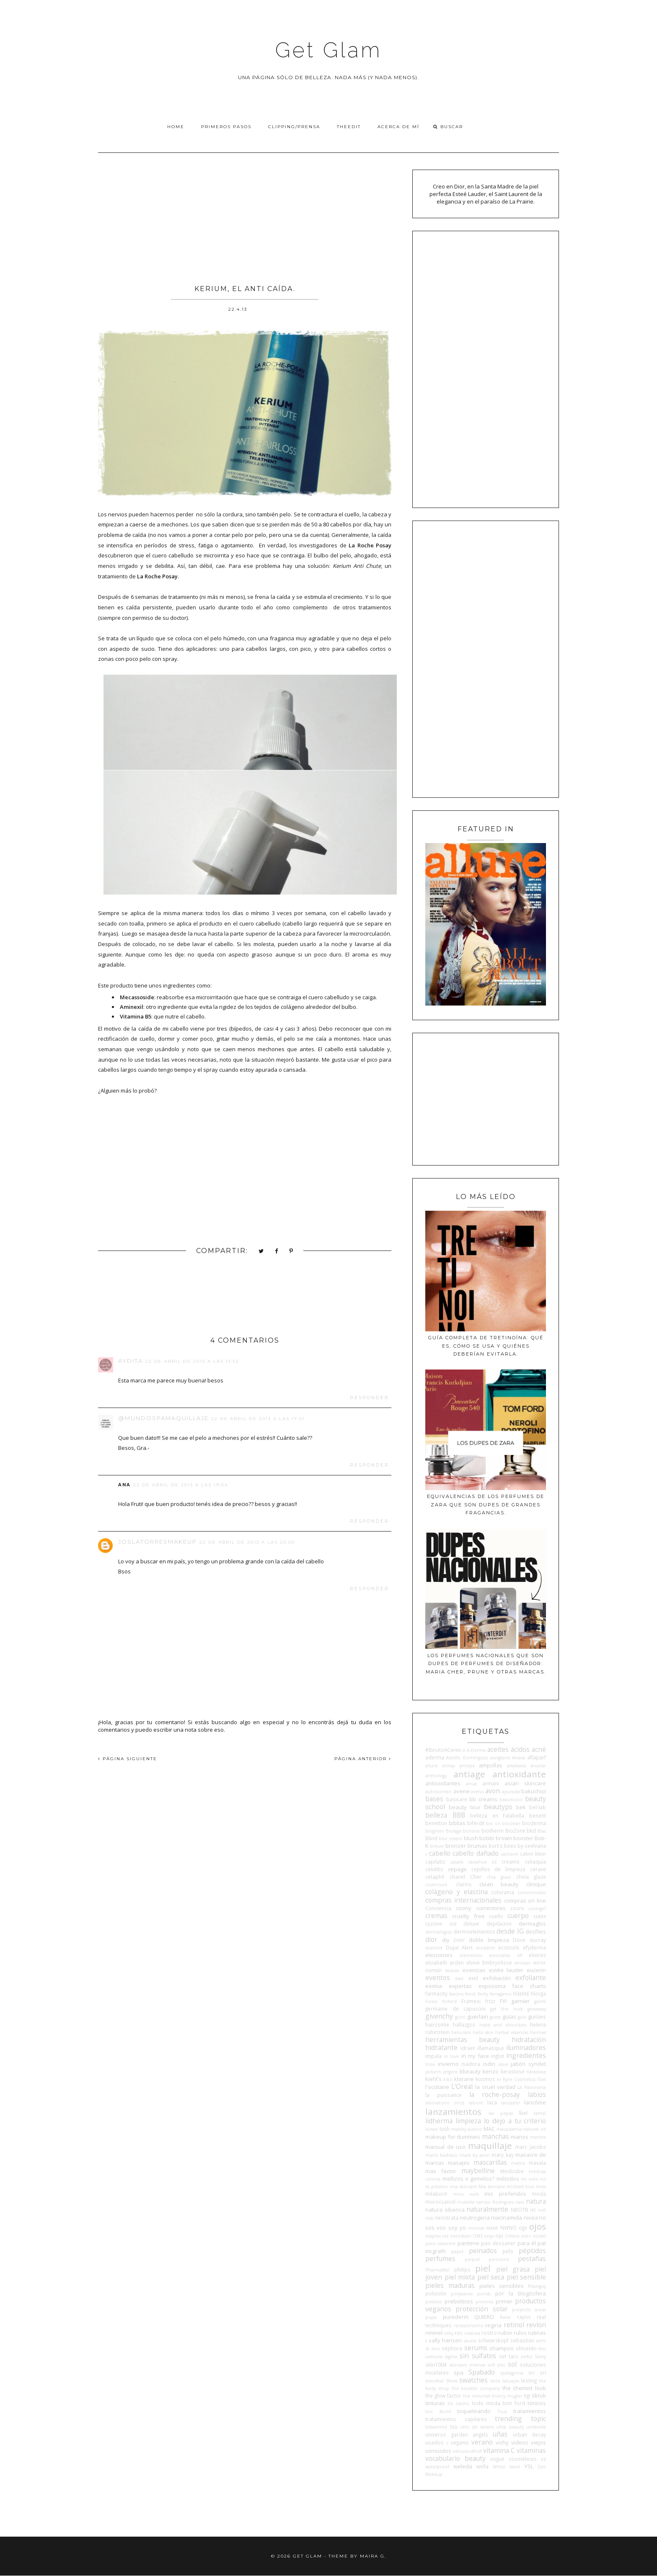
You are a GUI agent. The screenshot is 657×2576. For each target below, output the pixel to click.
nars (519, 2202)
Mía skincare (492, 2186)
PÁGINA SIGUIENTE (127, 1758)
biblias (457, 1823)
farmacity (436, 1993)
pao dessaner (498, 2243)
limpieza (468, 2120)
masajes (459, 2162)
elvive (473, 1962)
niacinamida (506, 2217)
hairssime (437, 2024)
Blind (431, 1838)
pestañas (532, 2258)
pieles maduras (450, 2285)
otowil (539, 2236)
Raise (505, 2317)
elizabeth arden (444, 1962)
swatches (473, 2380)
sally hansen (445, 2340)
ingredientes (526, 2055)
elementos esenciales (485, 1955)
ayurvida (511, 1792)
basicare (456, 1799)
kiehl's (433, 2079)
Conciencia (438, 1908)
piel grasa (513, 2269)
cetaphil (434, 1876)
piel (483, 2268)
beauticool (510, 1799)
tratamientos (529, 2411)
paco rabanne (440, 2243)
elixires (537, 1955)
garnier (520, 2001)
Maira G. (373, 2556)
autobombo (438, 1792)
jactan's (433, 2072)
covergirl (537, 1908)
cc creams (506, 1861)
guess (495, 2017)
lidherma (439, 2120)
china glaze (531, 1876)
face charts (529, 1986)
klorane (464, 2079)
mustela (465, 2202)
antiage (469, 1774)
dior (431, 1939)
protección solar (481, 2308)
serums (475, 2347)
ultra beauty (509, 2427)
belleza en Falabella (497, 1815)
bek (521, 1807)
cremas (436, 1915)
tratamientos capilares (456, 2419)
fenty (483, 1994)
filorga (538, 1993)
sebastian (522, 2340)
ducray (538, 1940)
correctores (491, 1908)
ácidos (520, 1749)
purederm (455, 2317)
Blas (542, 1831)
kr (499, 2079)
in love (451, 2056)
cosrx (517, 1908)
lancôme (535, 2102)
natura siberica (445, 2209)
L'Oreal (462, 2086)
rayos (524, 2316)
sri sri (537, 2372)
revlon (536, 2324)
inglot (497, 2056)
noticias (476, 2228)
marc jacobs (530, 2146)
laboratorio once (444, 2103)
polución (435, 2293)
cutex (539, 1916)
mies (541, 2186)
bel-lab (537, 1807)
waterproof (437, 2467)
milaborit (436, 2193)
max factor (440, 2171)
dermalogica (438, 1932)
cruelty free (468, 1916)
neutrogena (475, 2217)
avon (492, 1790)
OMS (478, 2236)
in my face (475, 2056)
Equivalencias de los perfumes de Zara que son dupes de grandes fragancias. (485, 1504)
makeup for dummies (452, 2136)
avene (461, 1791)
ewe (459, 1978)
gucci (460, 2017)
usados (434, 2442)
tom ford (513, 2403)
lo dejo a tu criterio (515, 2120)
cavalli (456, 1862)
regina (493, 2325)
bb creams (483, 1799)
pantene (468, 2243)
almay (448, 1766)
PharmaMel (437, 2270)
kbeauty (470, 2071)
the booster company (476, 2388)
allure (431, 1766)
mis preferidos (505, 2193)
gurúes (537, 2016)
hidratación (529, 2039)
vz (543, 2458)
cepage (457, 1869)
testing (529, 2380)
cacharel (509, 1854)
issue (503, 2064)
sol (512, 2364)
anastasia (516, 1766)
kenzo (491, 2071)
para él (526, 2243)
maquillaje (490, 2145)
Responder (369, 1397)
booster (523, 1838)
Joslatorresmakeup (157, 1541)
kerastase (513, 2071)
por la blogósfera (520, 2293)
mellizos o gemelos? (468, 2178)
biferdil (475, 1823)
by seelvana (531, 1845)
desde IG (510, 1931)
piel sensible (526, 2277)
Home (175, 126)
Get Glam (328, 50)
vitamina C (499, 2450)
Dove (519, 1940)
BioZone (515, 1830)
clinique (536, 1884)
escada (452, 1970)
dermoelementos (474, 1931)
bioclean (511, 1823)
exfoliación (497, 1978)
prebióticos (459, 2301)
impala (433, 2056)
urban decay (529, 2434)
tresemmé (436, 2427)
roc (459, 2332)
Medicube (512, 2171)
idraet (467, 2048)
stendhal (434, 2381)
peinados (483, 2250)
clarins (464, 1884)
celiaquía (535, 1861)
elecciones (439, 1955)
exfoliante (530, 1977)
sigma (451, 2356)
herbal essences (511, 2032)
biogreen (434, 1831)
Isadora (470, 2063)
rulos (520, 2332)
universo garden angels (456, 2434)
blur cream (450, 1838)
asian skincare (525, 1783)
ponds (484, 2294)
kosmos (485, 2079)
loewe (431, 2129)
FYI (503, 2001)
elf (519, 1955)
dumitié (433, 1948)
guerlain (477, 2016)
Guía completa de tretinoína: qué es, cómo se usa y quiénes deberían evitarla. (485, 1346)
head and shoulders (503, 2025)
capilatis (435, 1861)
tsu (454, 2426)
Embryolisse (497, 1962)
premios (484, 2302)
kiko (448, 2079)
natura (536, 2201)
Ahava (518, 1758)
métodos (508, 2178)
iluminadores (526, 2047)
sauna (470, 2341)
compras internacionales (463, 1900)
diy (446, 1940)
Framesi (471, 2001)
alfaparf (536, 1757)
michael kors (520, 2186)
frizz (490, 2001)
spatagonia (511, 2373)
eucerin (536, 1970)
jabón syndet (528, 2064)
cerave (538, 1869)
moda (539, 2193)
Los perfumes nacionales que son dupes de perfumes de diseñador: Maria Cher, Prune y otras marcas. (486, 1664)
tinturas (435, 2403)
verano (482, 2442)
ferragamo (501, 1994)
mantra (538, 2137)
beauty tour (465, 1807)
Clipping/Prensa (294, 126)
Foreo (431, 2001)
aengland (500, 1758)
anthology (436, 1776)
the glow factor (443, 2395)
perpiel (472, 2259)
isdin (489, 2064)
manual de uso (445, 2147)
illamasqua (490, 2048)
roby (448, 2333)
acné (539, 1749)
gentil (540, 2001)
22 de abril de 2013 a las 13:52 (192, 1361)
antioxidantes (442, 1783)
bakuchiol (533, 1791)
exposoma (492, 1986)
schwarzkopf (493, 2340)
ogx (523, 2227)
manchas (495, 2136)
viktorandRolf (467, 2451)
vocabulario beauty (455, 2458)
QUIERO (484, 2317)
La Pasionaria (531, 2087)
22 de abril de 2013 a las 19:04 (180, 1485)
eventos (437, 1977)
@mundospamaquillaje (163, 1418)
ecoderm (485, 1948)
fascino (456, 1994)
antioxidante (519, 1774)
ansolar (538, 1766)
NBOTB (519, 2209)
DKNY (459, 1940)
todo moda (486, 2403)
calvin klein (533, 1853)
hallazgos (464, 2024)
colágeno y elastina (456, 1891)
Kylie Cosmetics (519, 2079)
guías (509, 2016)
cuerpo (518, 1915)
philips (462, 2269)
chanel (457, 1876)
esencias (474, 1970)
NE (533, 2210)
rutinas (537, 2332)
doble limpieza (489, 1940)
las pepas (501, 2113)
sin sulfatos (478, 2355)
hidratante (441, 2047)
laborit (476, 2103)
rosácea (472, 2333)
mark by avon (475, 2155)
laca (492, 2102)
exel (473, 1978)
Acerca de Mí (398, 126)
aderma (434, 1757)
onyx (489, 2236)
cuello (496, 1916)
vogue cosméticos (513, 2458)
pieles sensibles (501, 2286)
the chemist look (524, 2388)
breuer (437, 1846)
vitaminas (531, 2450)
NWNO (508, 2227)
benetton (436, 1823)
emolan (522, 1963)
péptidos (532, 2250)
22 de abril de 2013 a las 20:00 (247, 1542)
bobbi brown (495, 1838)
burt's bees (502, 1845)
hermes (538, 2032)
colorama (502, 1892)
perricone (499, 2259)
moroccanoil (440, 2201)
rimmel (433, 2332)
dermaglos (532, 1923)
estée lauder (506, 1970)
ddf (452, 1924)
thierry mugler (506, 2396)
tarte (495, 2381)
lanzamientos (453, 2111)
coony (463, 1908)
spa (458, 2372)
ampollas (490, 1765)
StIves (452, 2381)
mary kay (502, 2154)
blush (471, 1838)
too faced (437, 2411)
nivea (531, 2217)
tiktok (539, 2395)
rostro (489, 2332)
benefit (537, 1815)
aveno (477, 1792)
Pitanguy (537, 2286)
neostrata (446, 2217)
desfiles (535, 1931)
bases (434, 1798)
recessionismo (469, 2325)
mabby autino (466, 2129)
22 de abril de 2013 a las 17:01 (258, 1418)
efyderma (534, 1947)
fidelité (521, 1993)
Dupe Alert (459, 1947)
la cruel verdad (495, 2087)
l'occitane (437, 2087)
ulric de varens (477, 2427)
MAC (489, 2128)
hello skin (483, 2032)
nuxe (492, 2227)
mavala (537, 2162)
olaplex (433, 2236)
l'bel (541, 2079)
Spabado (481, 2372)
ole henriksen (456, 2236)
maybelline (478, 2170)
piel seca (490, 2277)
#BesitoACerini (443, 1749)
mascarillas (490, 2162)
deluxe (471, 1923)
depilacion (499, 1923)
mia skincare (463, 2186)
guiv (522, 2017)
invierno (448, 2064)
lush (445, 2128)
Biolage (453, 1831)
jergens (450, 2072)
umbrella (536, 2427)
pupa (431, 2317)
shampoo (501, 2348)
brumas (477, 1845)
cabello (439, 1853)
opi (499, 2235)
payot (457, 2251)
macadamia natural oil (521, 2129)
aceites (498, 1749)
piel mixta (460, 2277)
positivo (433, 2302)
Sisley (540, 2356)
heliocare (461, 2032)
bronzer (455, 1845)
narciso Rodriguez (495, 2202)
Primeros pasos (226, 126)
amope (467, 1766)
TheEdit (349, 126)
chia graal (499, 1877)
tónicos (537, 2403)
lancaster (510, 2103)
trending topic (520, 2418)
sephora (452, 2348)
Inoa (430, 2064)
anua (471, 1784)
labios (537, 2094)
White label (506, 2467)
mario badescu (441, 2155)
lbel (523, 2112)
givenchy (439, 2016)
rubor (505, 2332)
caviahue (477, 1862)
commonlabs (531, 1892)
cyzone (433, 1923)
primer (504, 2301)
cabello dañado (475, 1853)
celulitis (434, 1869)
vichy (502, 2442)
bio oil (493, 1823)
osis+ (526, 2236)
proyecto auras (529, 2310)
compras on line (525, 1900)
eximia (433, 1986)
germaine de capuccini (455, 2008)
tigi (527, 2395)
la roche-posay (494, 2094)
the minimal (476, 2396)
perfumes (440, 2258)
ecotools (509, 1947)
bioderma (534, 1823)
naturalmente (487, 2209)
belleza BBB (445, 1815)
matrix (518, 2163)
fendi (470, 1994)
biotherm (492, 1830)
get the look (506, 2009)
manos (519, 2136)
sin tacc (508, 2356)
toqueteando (474, 2411)
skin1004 (436, 2364)
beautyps (498, 1806)
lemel (540, 2113)
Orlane (512, 2236)
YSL (529, 2466)
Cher (475, 1876)
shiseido (526, 2348)
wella (482, 2466)
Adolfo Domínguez (467, 1758)
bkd (531, 1830)
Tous (502, 2411)
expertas (460, 1986)
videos (519, 2442)
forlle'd (449, 2001)
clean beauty (499, 1884)
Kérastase (536, 2072)
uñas (500, 2434)
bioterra (471, 1831)
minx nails (466, 2194)
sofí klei (496, 2365)
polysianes (462, 2294)
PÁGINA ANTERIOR (362, 1758)
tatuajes (510, 2381)
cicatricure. (436, 1885)
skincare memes (467, 2365)
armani (490, 1783)
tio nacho (458, 2403)
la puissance (443, 2094)
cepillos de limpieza (498, 1869)
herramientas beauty (462, 2039)
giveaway (537, 2009)
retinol (514, 2324)
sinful (526, 2356)
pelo (507, 2251)
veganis (460, 2442)
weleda (462, 2466)
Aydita (130, 1360)
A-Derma (476, 1750)
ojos (537, 2226)
